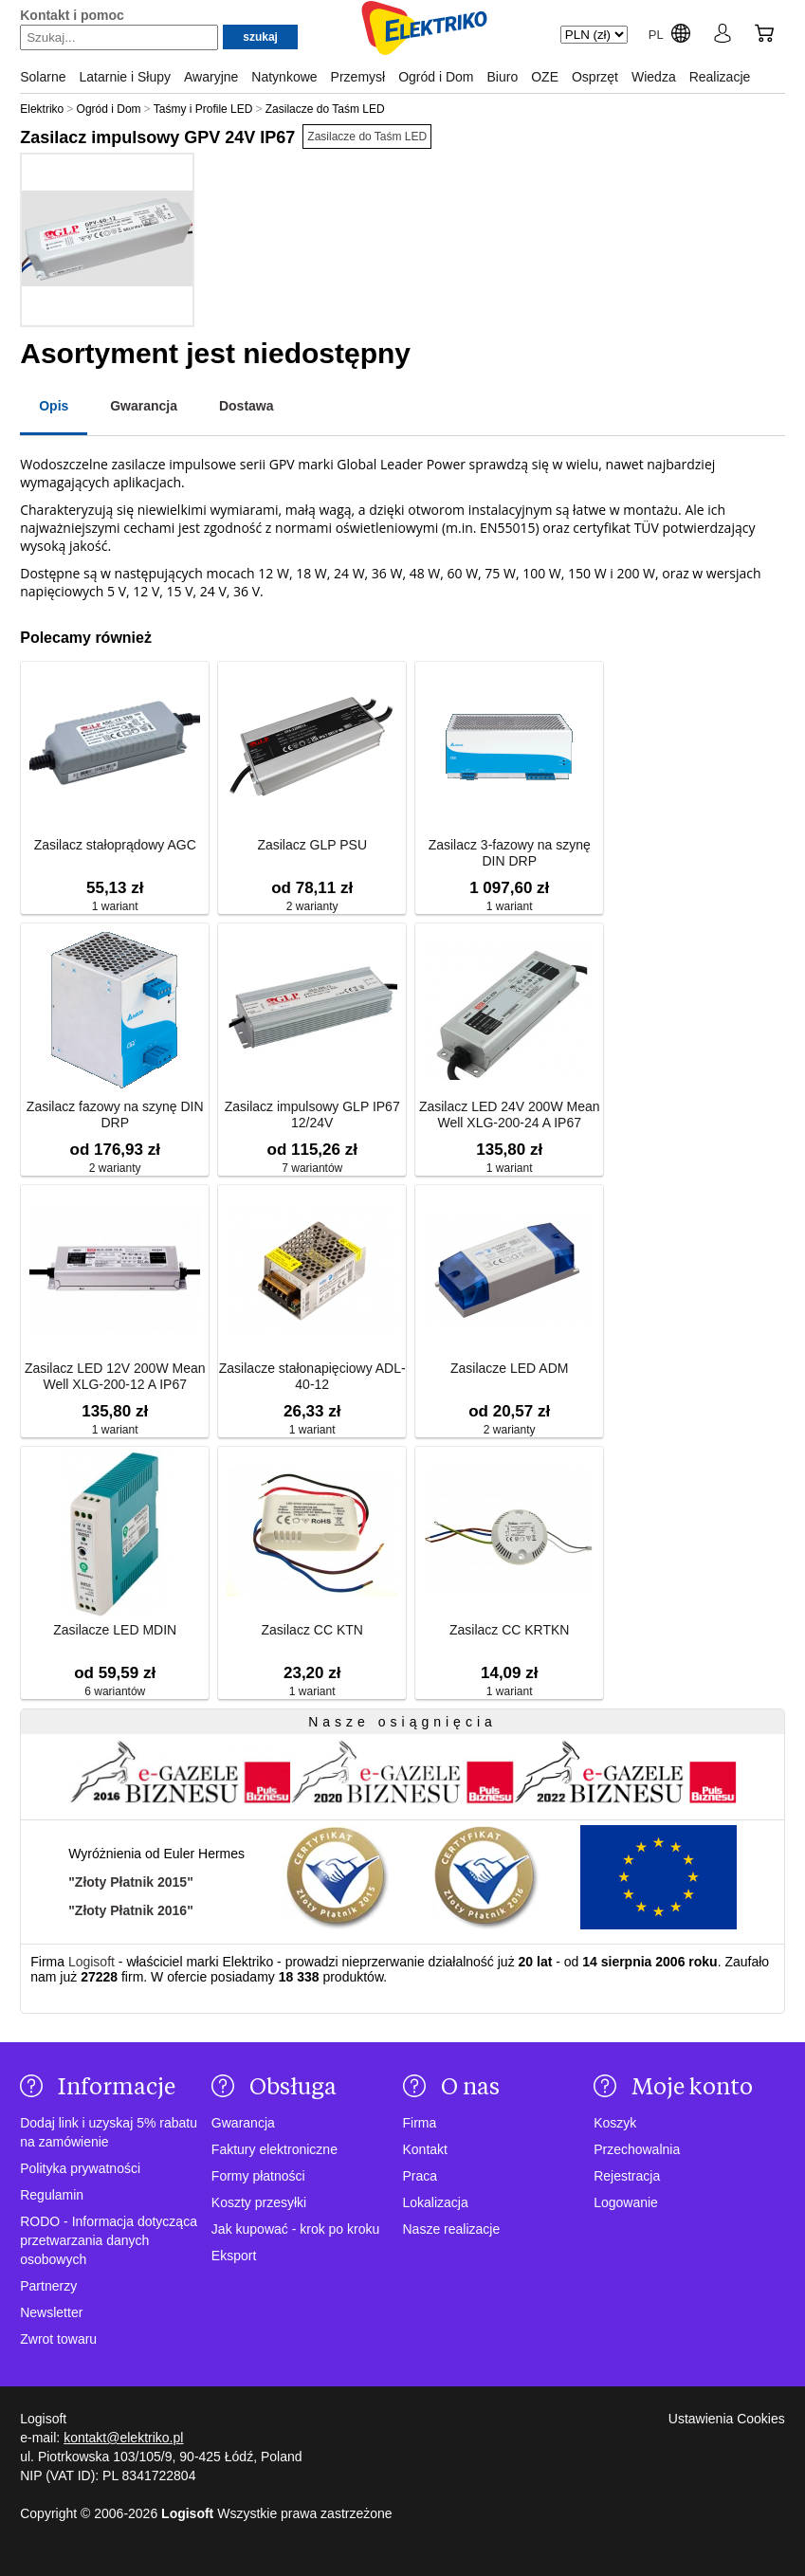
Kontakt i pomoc (72, 15)
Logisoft (91, 1961)
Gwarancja (143, 405)
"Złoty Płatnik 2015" (130, 1882)
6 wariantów (114, 1691)
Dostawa (246, 405)
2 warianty (312, 906)
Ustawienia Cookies (726, 2418)
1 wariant (115, 906)
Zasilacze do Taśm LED (367, 136)
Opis (53, 405)
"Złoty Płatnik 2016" (130, 1910)
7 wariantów (312, 1168)
